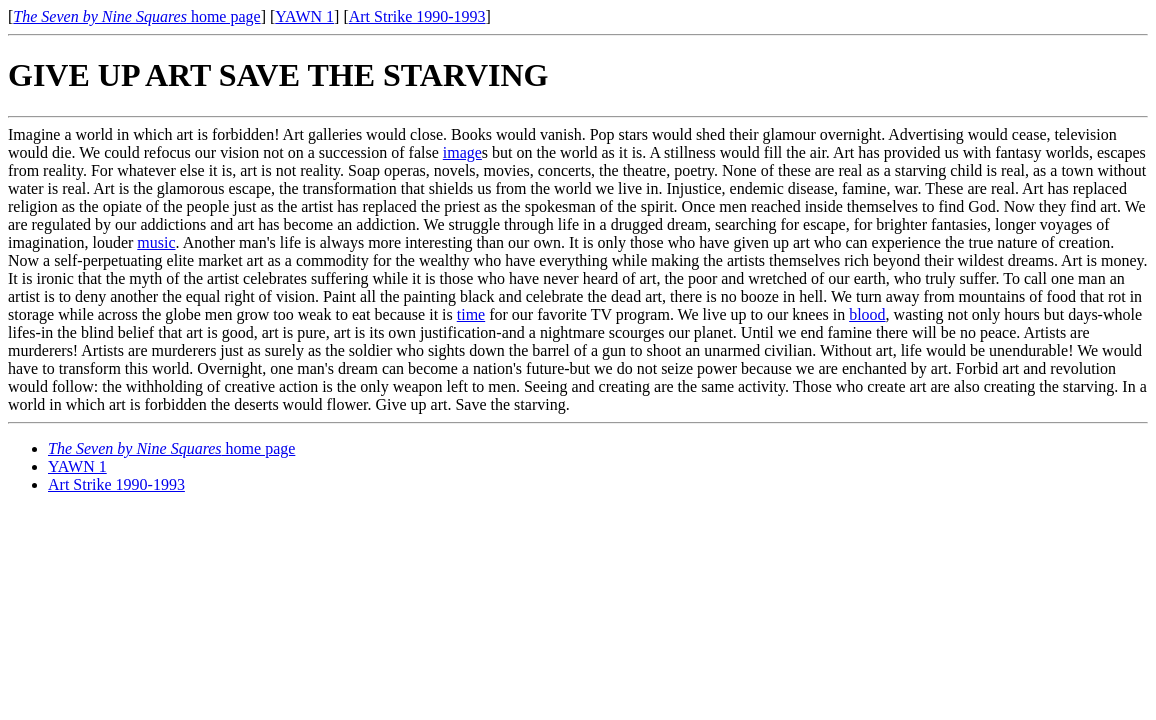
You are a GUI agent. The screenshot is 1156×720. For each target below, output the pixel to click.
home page (136, 16)
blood (867, 314)
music (156, 242)
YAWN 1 (304, 16)
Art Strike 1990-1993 (417, 16)
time (471, 314)
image (462, 152)
